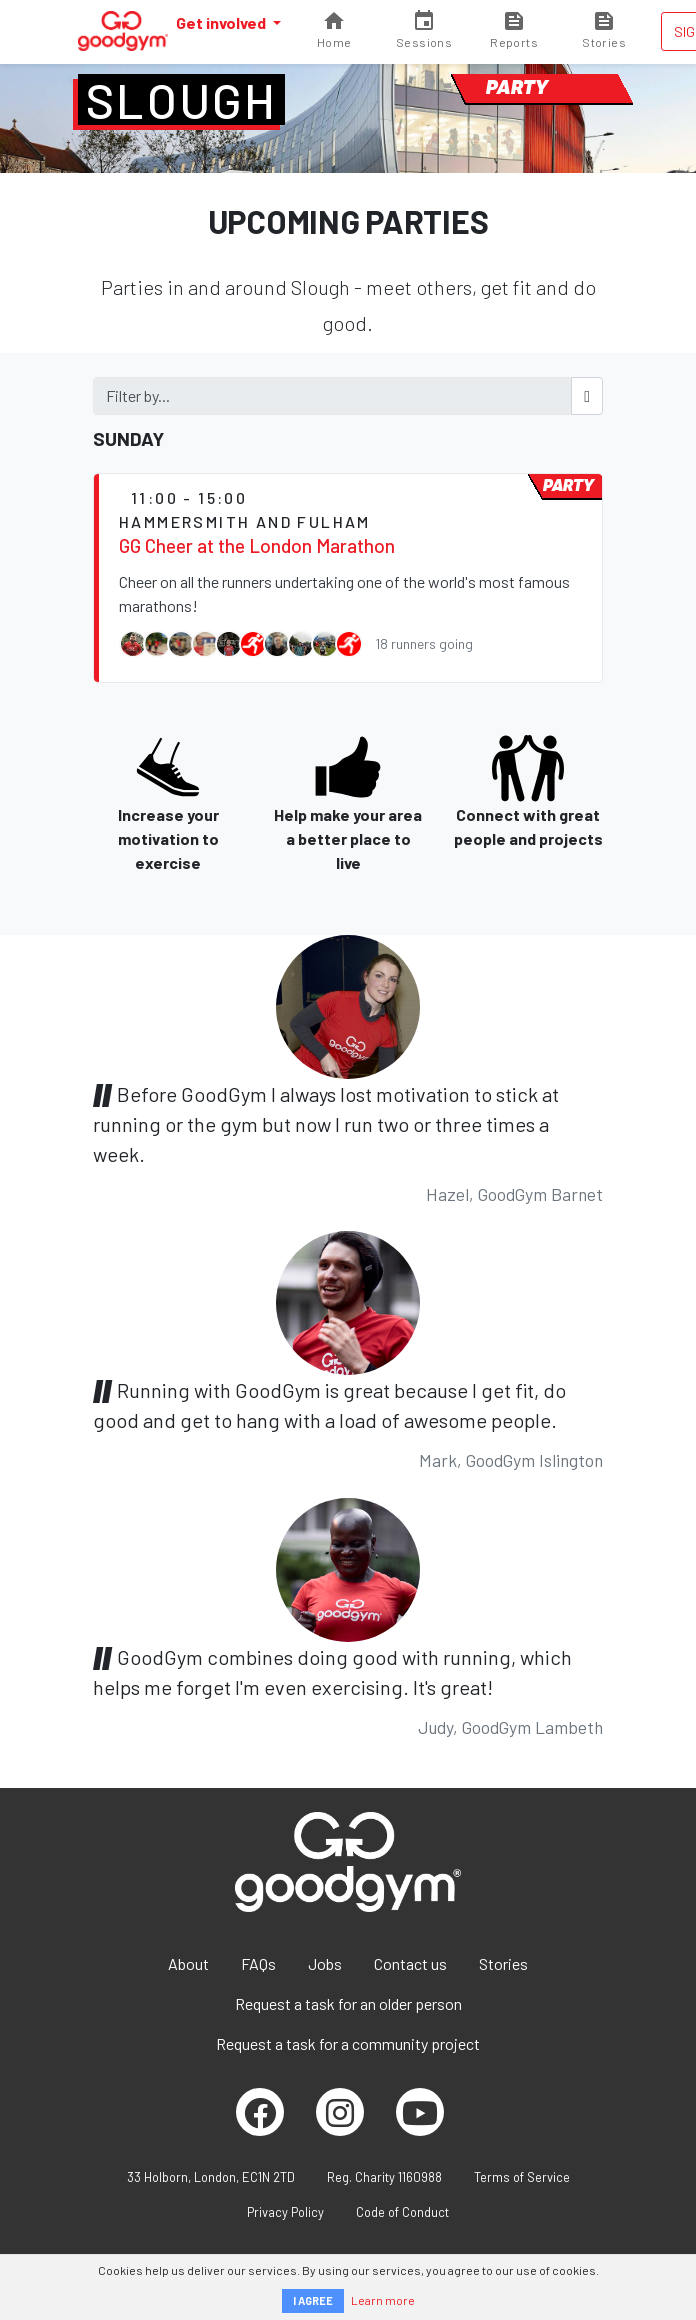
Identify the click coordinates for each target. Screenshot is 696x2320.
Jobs (325, 1963)
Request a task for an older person (348, 2003)
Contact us (410, 1963)
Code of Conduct (402, 2212)
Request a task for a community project (348, 2043)
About (188, 1963)
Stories (503, 1963)
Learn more (383, 2300)
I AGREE (313, 2300)
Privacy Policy (285, 2212)
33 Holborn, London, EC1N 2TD (211, 2177)
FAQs (258, 1963)
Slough (181, 100)
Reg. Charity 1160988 (384, 2177)
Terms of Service (522, 2177)
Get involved (222, 22)
